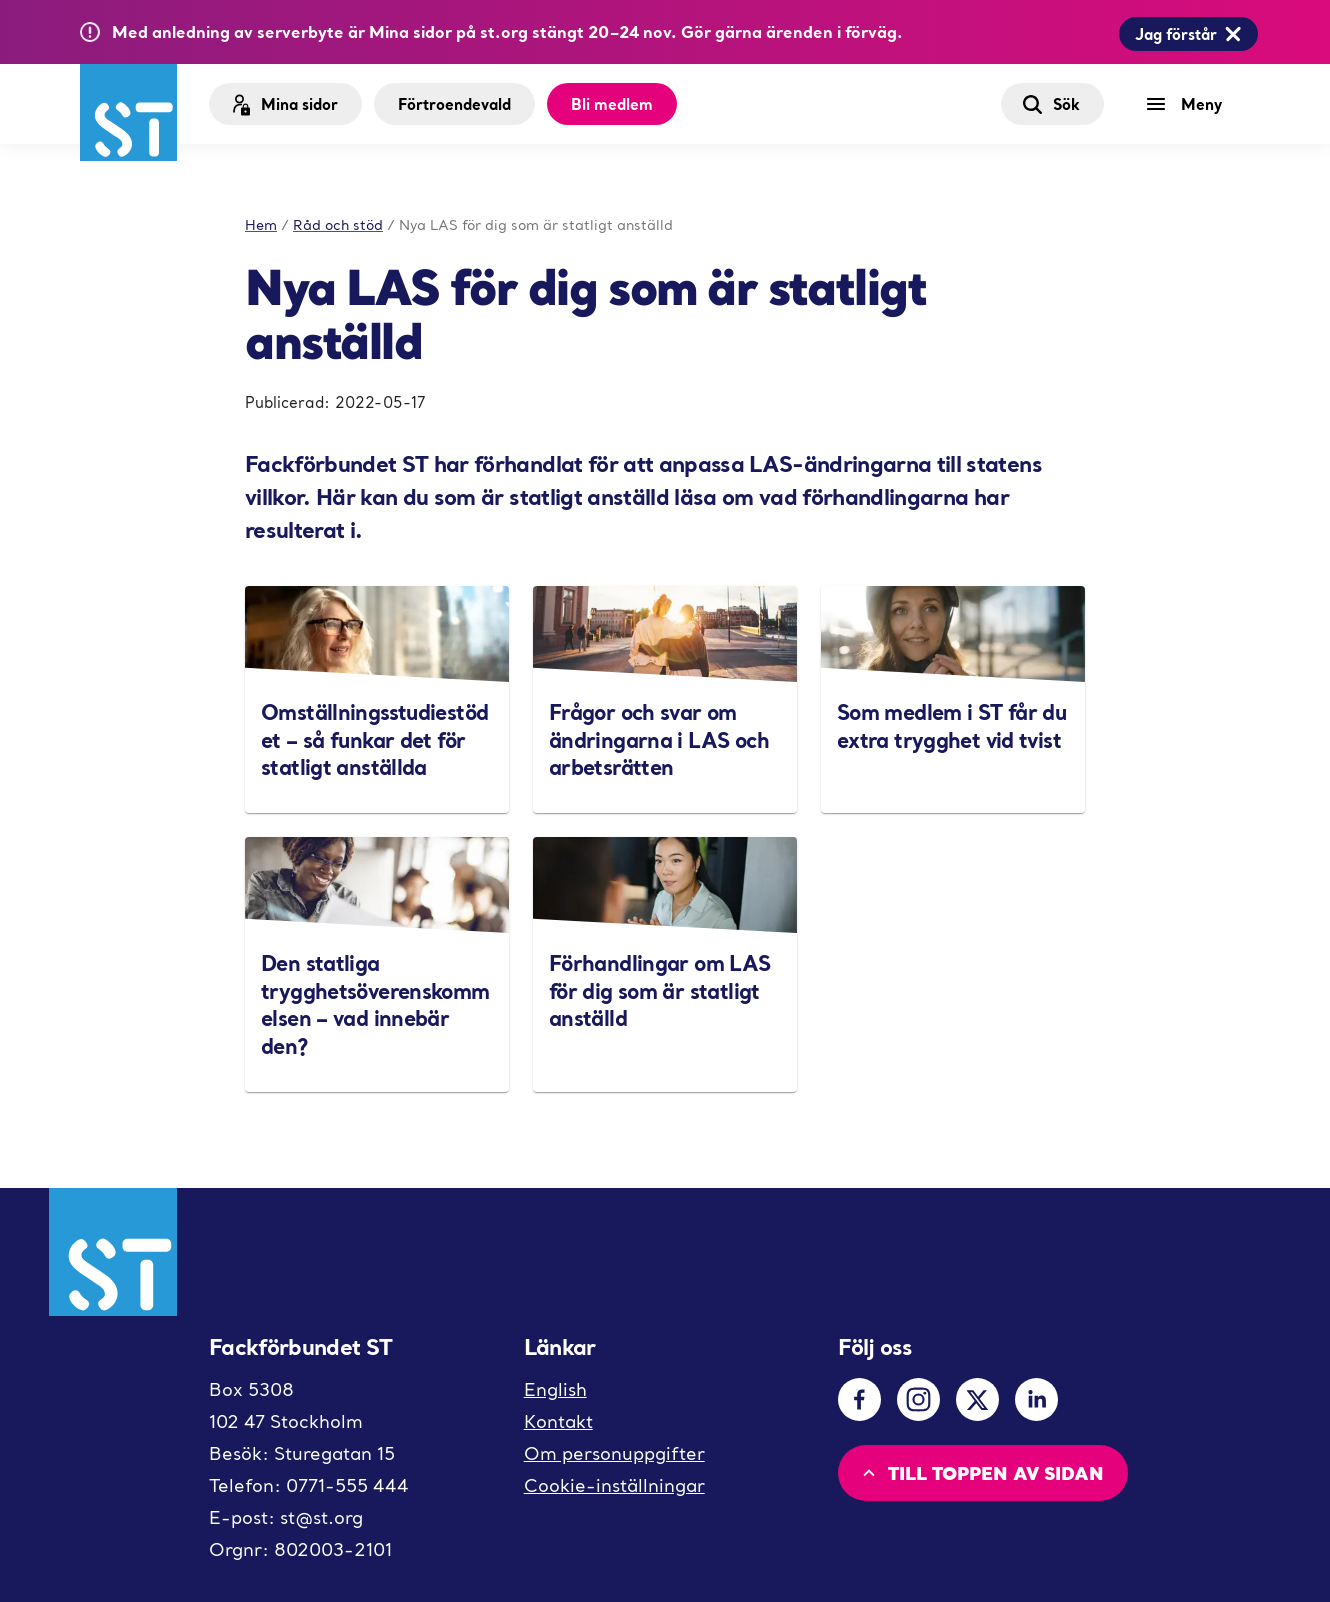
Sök (1050, 104)
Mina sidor (283, 104)
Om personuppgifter (614, 1453)
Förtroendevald (454, 104)
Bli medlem (612, 104)
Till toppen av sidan (981, 1472)
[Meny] (1189, 104)
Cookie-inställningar (614, 1485)
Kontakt (558, 1421)
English (555, 1389)
